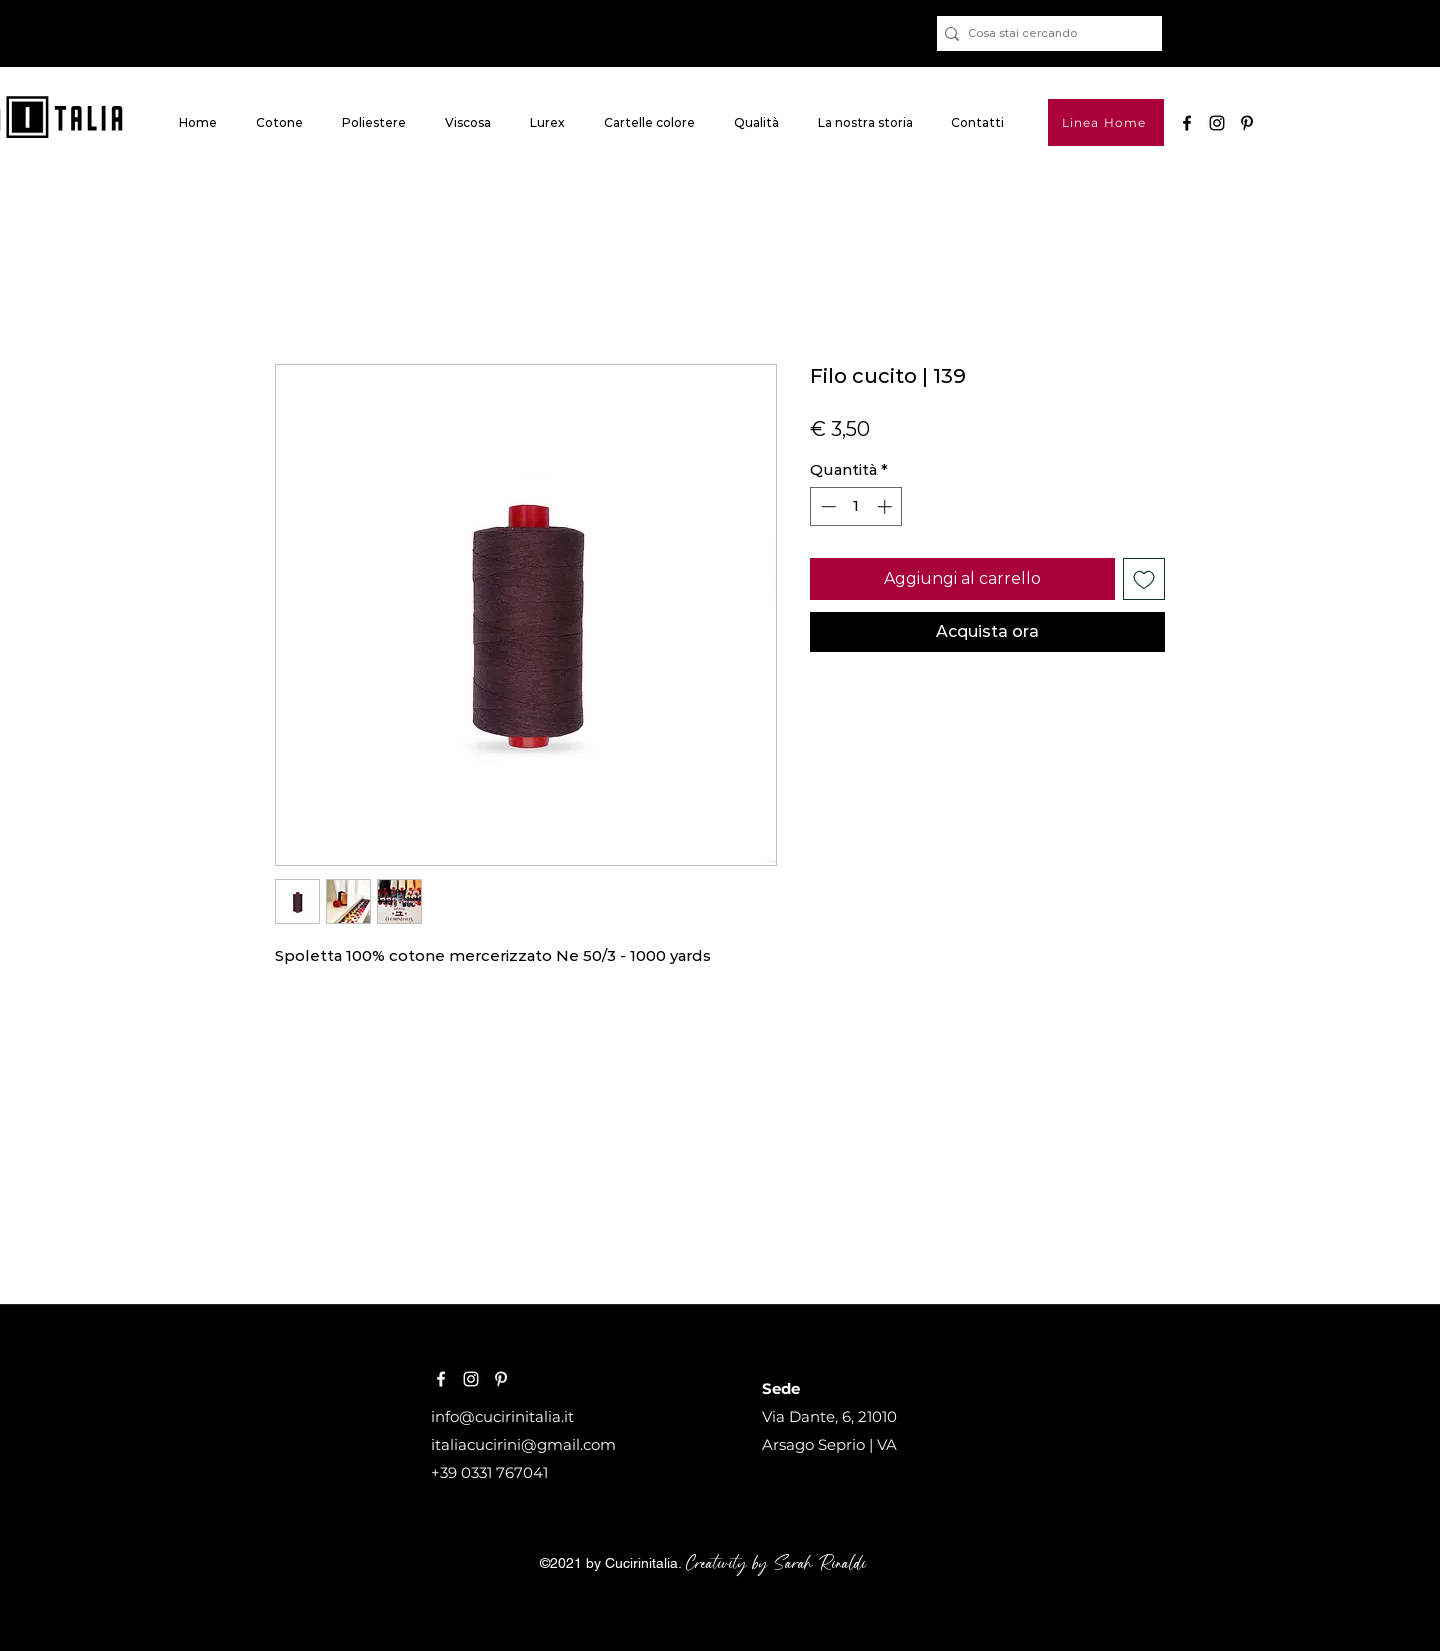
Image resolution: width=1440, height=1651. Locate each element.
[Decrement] (826, 506)
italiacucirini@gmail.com (523, 1444)
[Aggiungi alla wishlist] (1144, 579)
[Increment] (886, 506)
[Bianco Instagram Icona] (471, 1379)
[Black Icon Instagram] (1217, 123)
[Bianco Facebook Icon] (441, 1379)
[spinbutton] (856, 506)
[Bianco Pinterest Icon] (501, 1379)
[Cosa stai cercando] (1044, 33)
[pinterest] (1247, 123)
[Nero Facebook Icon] (1187, 123)
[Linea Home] (1106, 122)
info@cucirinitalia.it (502, 1416)
